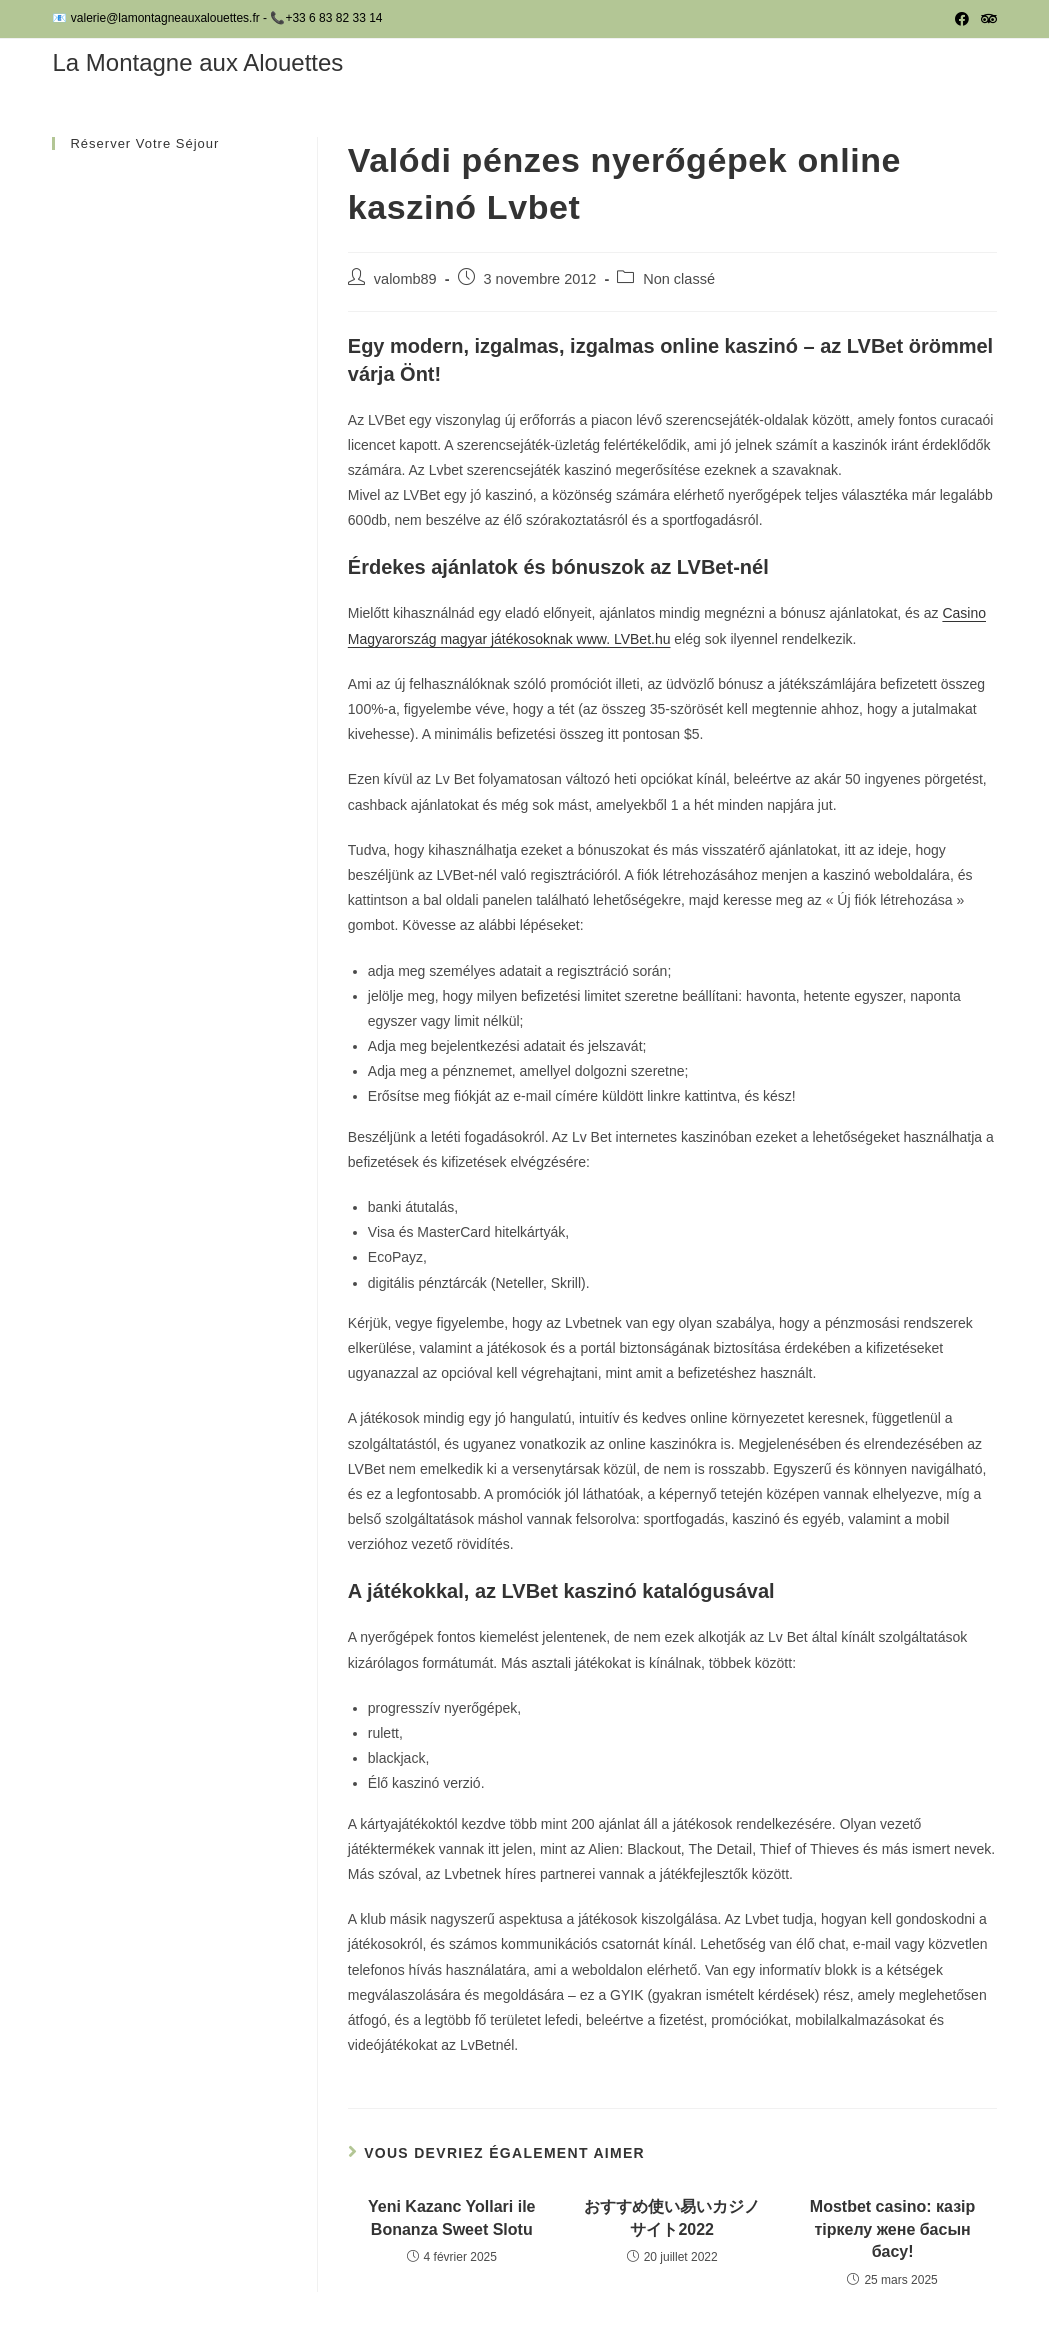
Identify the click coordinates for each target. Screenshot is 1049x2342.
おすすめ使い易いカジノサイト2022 (672, 2217)
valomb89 (405, 279)
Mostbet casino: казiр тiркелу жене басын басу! (893, 2229)
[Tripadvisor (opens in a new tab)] (986, 19)
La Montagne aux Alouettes (197, 62)
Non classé (679, 279)
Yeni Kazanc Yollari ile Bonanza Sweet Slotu (451, 2217)
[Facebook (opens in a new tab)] (962, 19)
